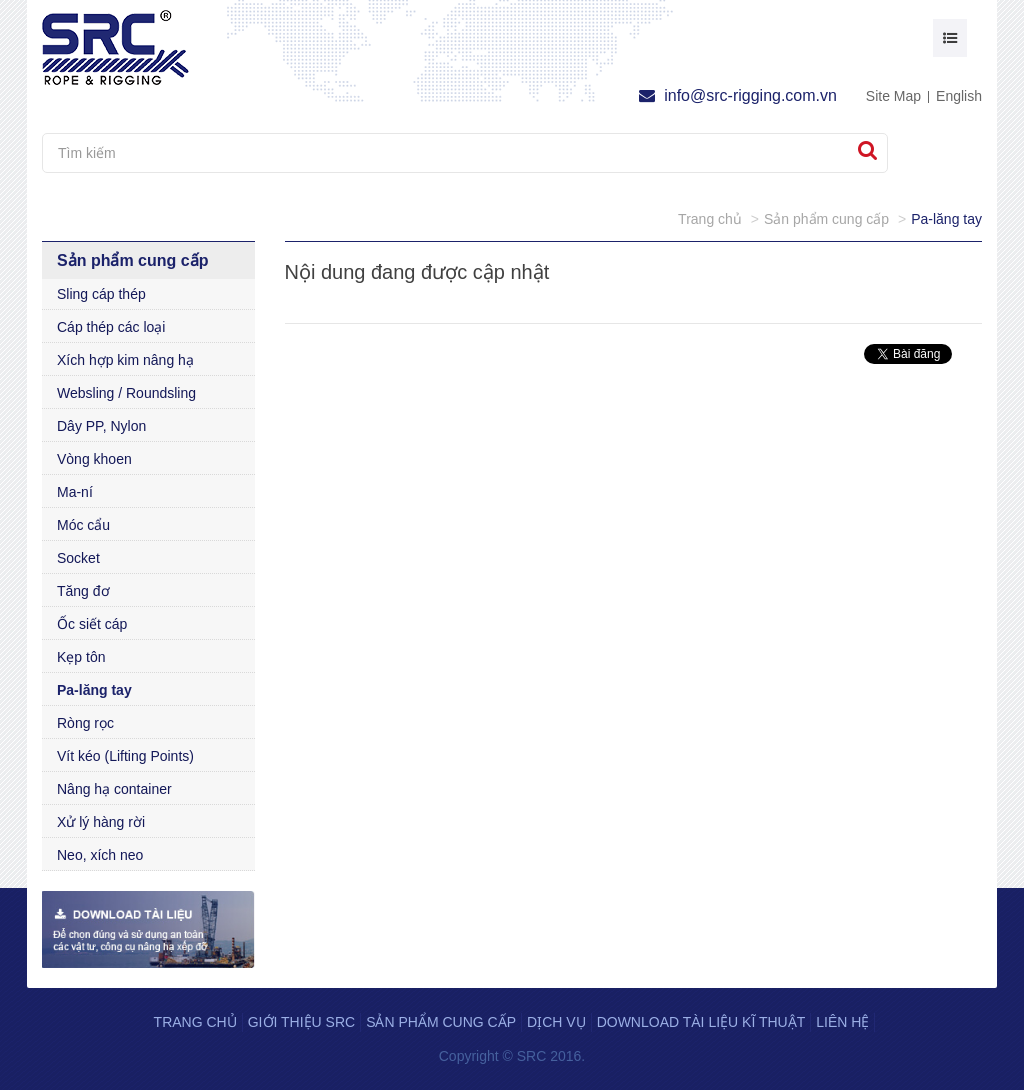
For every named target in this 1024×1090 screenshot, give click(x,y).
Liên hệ (842, 1022)
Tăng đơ (83, 591)
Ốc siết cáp (92, 624)
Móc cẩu (83, 525)
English (959, 96)
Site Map (893, 96)
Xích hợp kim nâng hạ (125, 360)
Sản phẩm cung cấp (441, 1022)
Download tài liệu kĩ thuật (701, 1022)
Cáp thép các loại (111, 327)
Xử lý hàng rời (101, 822)
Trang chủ (195, 1022)
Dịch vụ (556, 1022)
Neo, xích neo (100, 855)
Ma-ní (75, 492)
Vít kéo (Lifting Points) (125, 756)
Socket (78, 558)
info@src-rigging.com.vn (738, 95)
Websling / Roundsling (126, 393)
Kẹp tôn (81, 657)
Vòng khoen (94, 459)
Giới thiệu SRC (301, 1022)
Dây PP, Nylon (101, 426)
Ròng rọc (85, 723)
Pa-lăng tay (94, 690)
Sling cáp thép (101, 294)
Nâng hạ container (114, 789)
